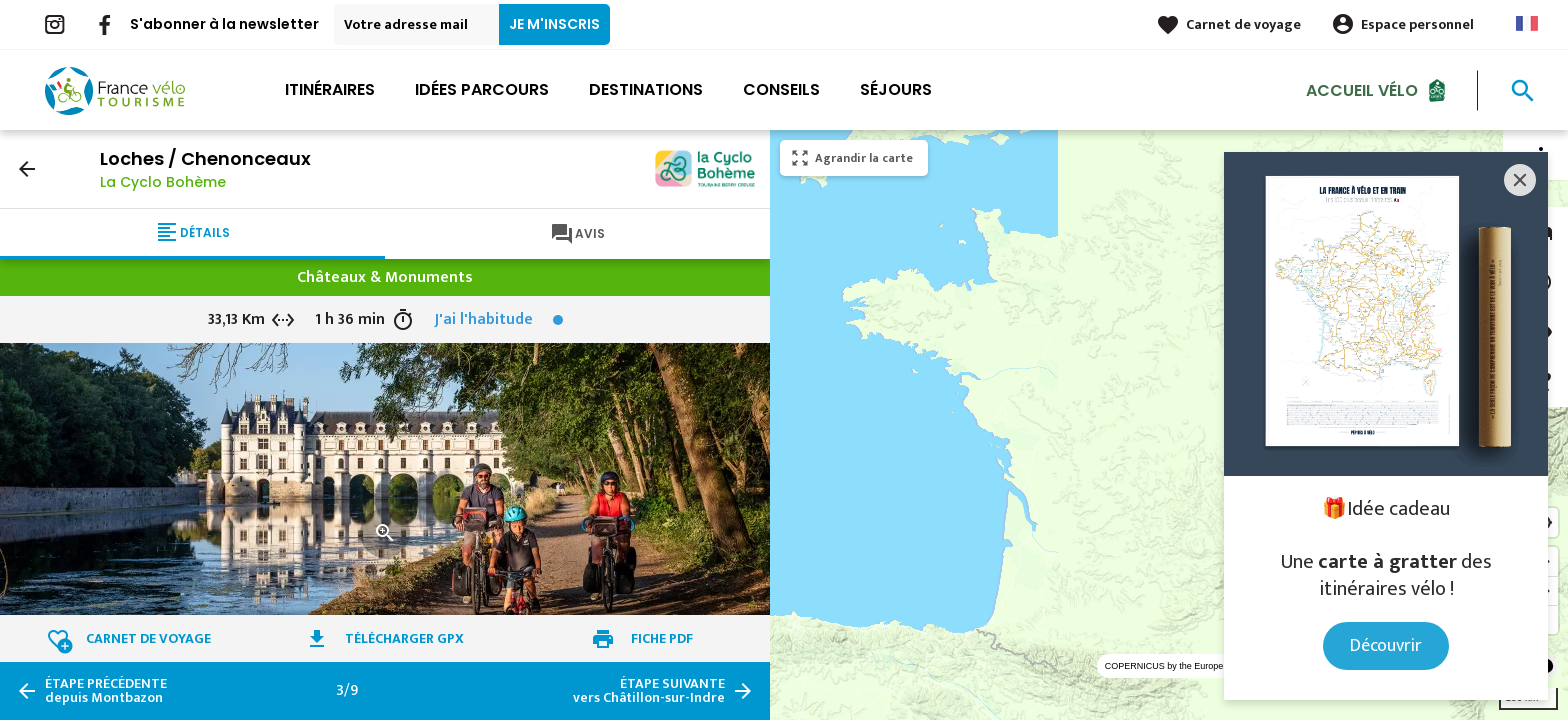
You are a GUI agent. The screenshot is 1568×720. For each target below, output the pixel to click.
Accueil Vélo (1362, 89)
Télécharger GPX (404, 638)
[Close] (1520, 180)
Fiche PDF (662, 638)
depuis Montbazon (106, 691)
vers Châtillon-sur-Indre (649, 691)
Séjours (896, 89)
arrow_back (27, 169)
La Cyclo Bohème (163, 182)
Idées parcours (482, 89)
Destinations (646, 89)
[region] (1169, 425)
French (1527, 23)
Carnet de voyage (1243, 24)
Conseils (781, 89)
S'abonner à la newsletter (224, 24)
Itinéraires (330, 89)
